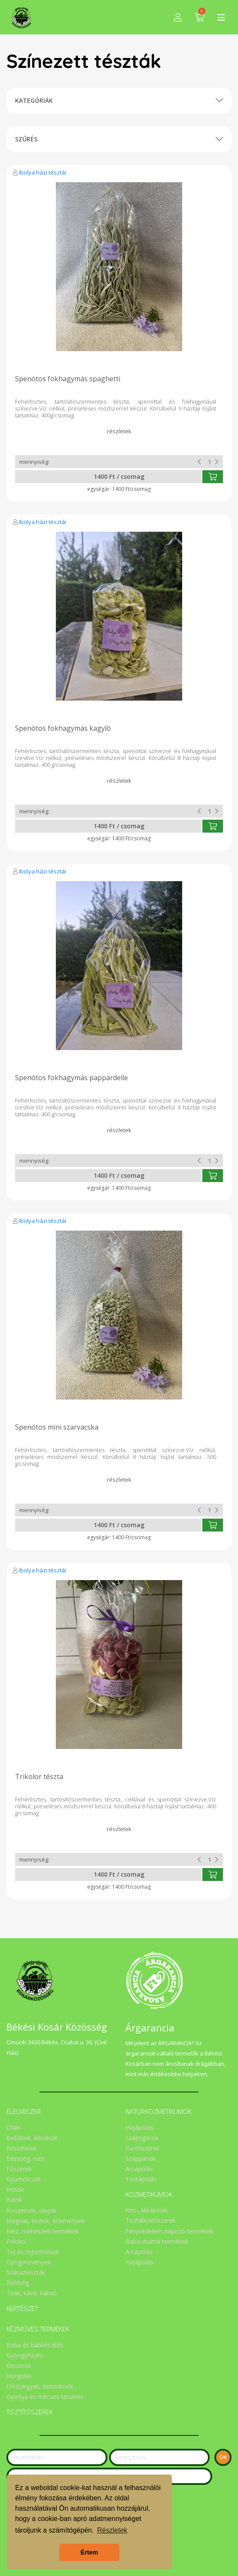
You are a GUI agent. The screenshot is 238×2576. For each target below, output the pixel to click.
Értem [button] (89, 2552)
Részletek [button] (112, 2530)
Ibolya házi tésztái (42, 172)
